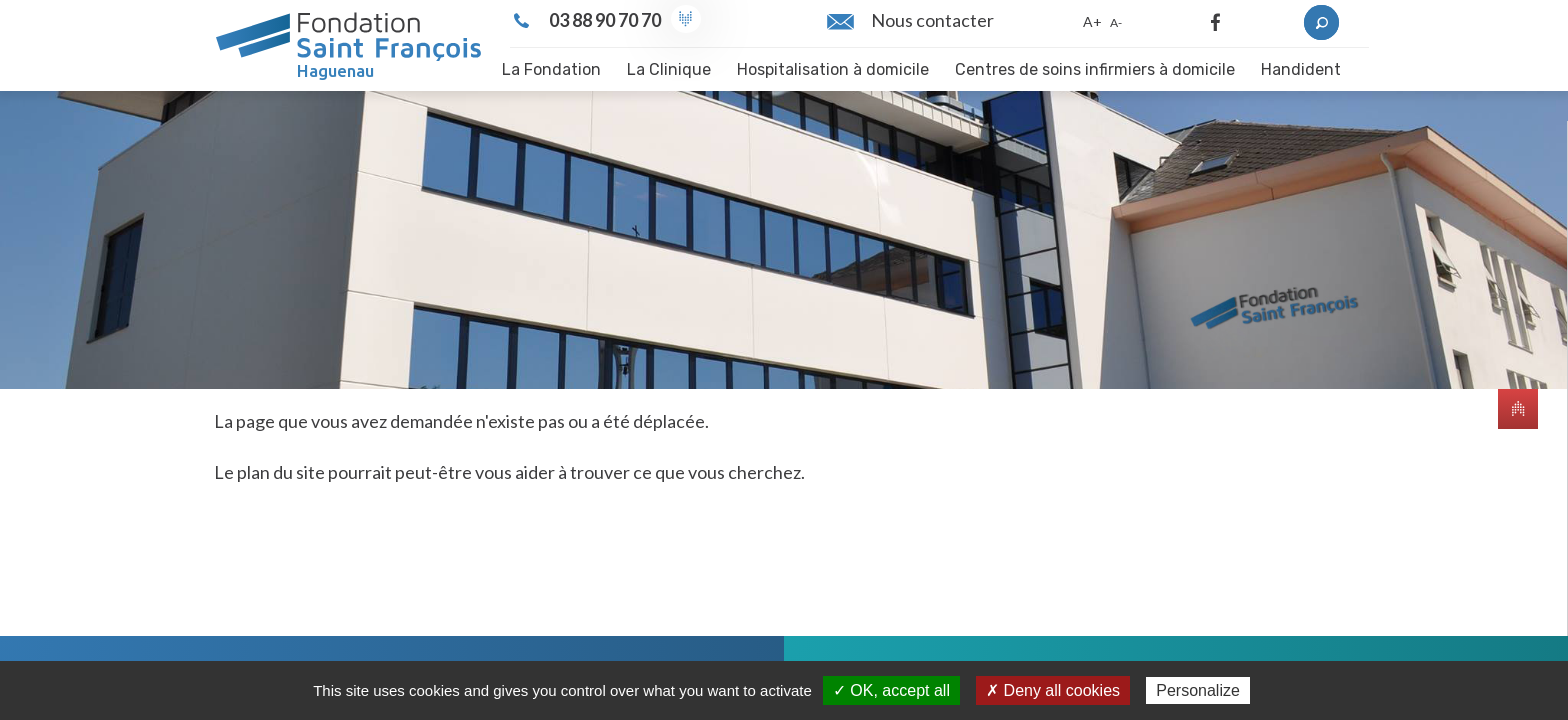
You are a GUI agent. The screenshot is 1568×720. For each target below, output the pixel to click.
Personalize (1198, 690)
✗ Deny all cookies (1053, 690)
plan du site (281, 472)
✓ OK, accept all (891, 690)
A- (1116, 22)
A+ (1092, 21)
